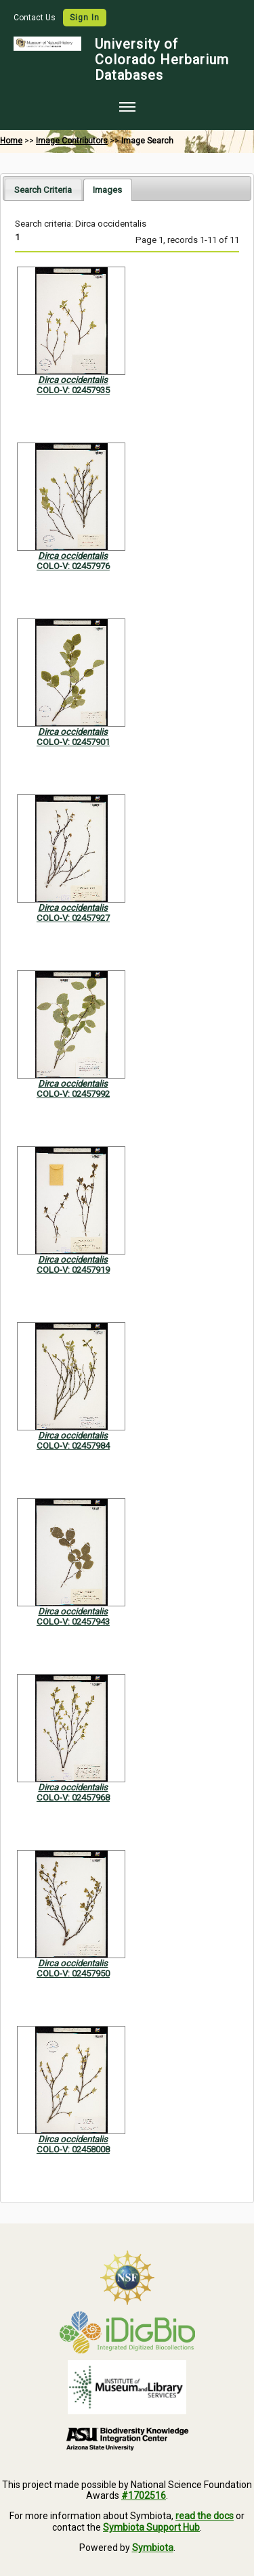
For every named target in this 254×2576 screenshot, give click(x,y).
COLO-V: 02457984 (73, 1446)
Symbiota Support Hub (151, 2527)
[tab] (43, 189)
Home (11, 140)
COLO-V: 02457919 (73, 1270)
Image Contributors (72, 140)
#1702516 (143, 2495)
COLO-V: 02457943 (73, 1622)
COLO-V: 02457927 (73, 918)
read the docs (204, 2515)
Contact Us (36, 17)
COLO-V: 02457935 (73, 390)
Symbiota (152, 2547)
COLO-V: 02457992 (73, 1094)
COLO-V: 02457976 (73, 566)
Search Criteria (43, 190)
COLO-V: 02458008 (73, 2149)
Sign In (85, 17)
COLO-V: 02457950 (73, 1973)
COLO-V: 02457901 (73, 742)
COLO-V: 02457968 (73, 1797)
